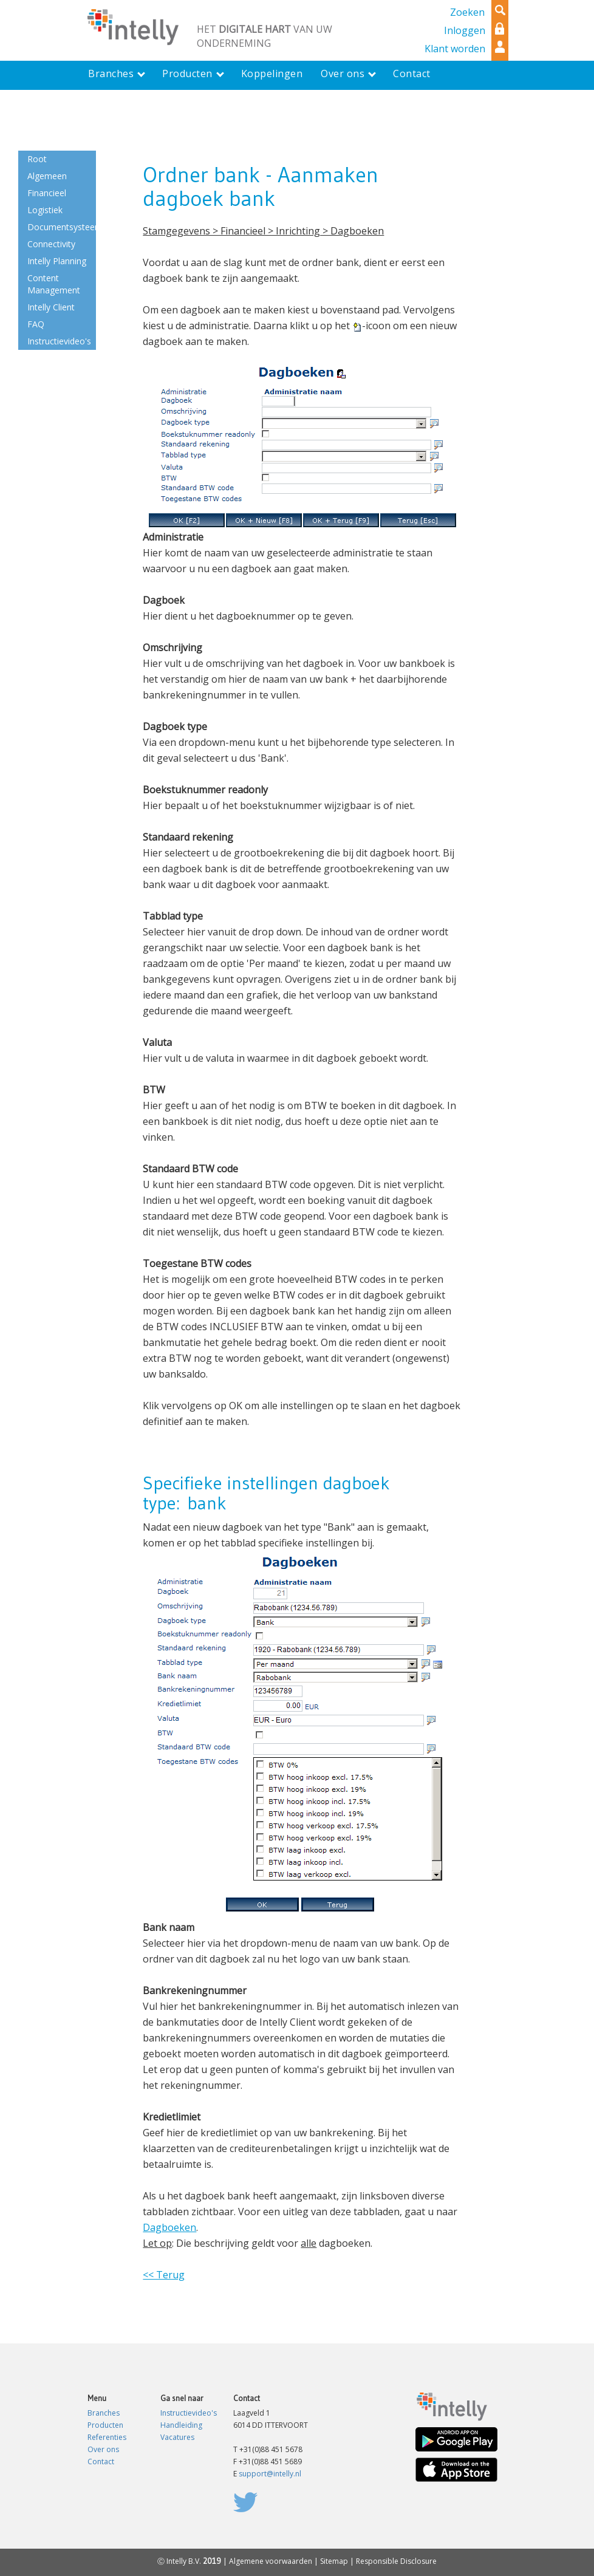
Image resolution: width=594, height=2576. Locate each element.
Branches (103, 2413)
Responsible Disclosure (396, 2561)
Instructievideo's (188, 2413)
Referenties (106, 2437)
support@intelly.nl (270, 2473)
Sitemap (334, 2561)
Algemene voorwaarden (270, 2561)
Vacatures (177, 2437)
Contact (100, 2461)
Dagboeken (169, 2227)
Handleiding (181, 2425)
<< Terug (164, 2274)
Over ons (103, 2449)
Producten (105, 2425)
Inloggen (464, 30)
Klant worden (455, 48)
